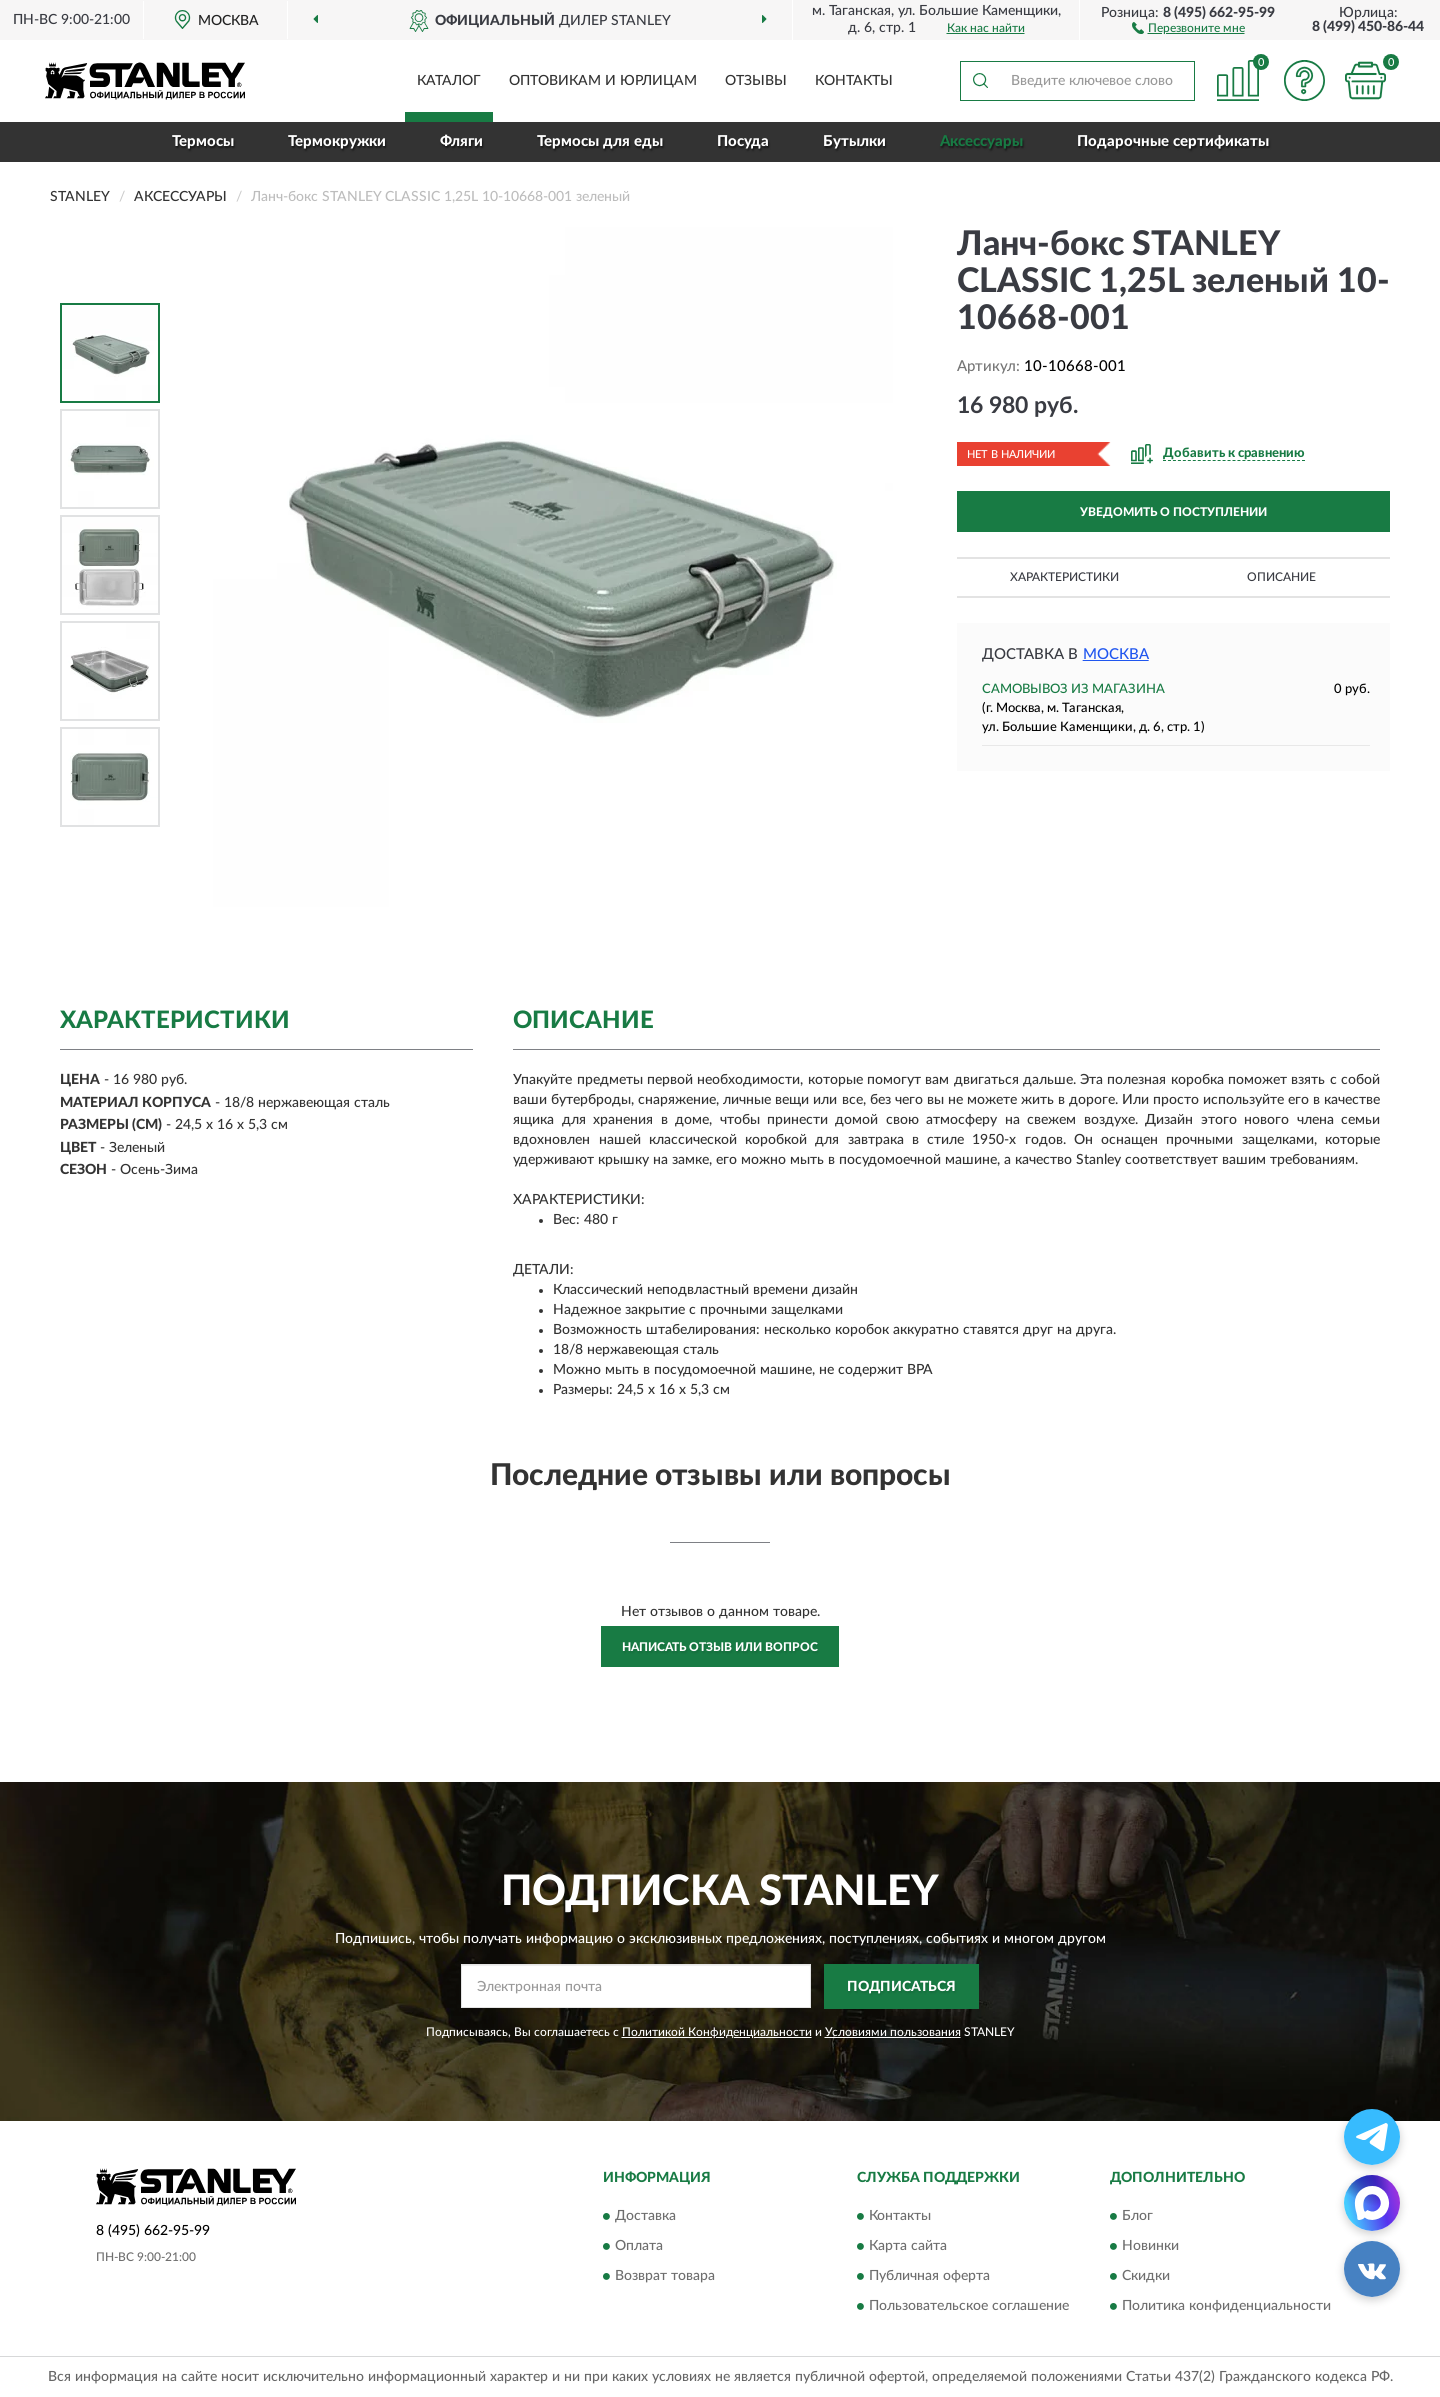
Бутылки (854, 141)
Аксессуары (981, 141)
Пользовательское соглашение (969, 2307)
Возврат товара (665, 2277)
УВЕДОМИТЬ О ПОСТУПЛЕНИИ (1173, 512)
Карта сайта (908, 2247)
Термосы (203, 141)
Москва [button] (1116, 654)
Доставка (645, 2217)
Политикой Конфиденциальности (717, 2032)
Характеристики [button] (1064, 577)
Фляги (461, 141)
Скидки (1146, 2277)
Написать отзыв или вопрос (720, 1647)
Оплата (639, 2247)
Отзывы (756, 81)
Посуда (743, 141)
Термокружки (337, 141)
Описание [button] (1281, 577)
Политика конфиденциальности (1226, 2307)
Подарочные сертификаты (1173, 141)
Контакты (854, 81)
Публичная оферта (929, 2277)
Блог (1137, 2217)
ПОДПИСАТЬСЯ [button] (901, 1987)
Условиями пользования (893, 2032)
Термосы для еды (600, 141)
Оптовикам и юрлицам (603, 81)
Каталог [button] (449, 81)
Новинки (1150, 2247)
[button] (1188, 27)
